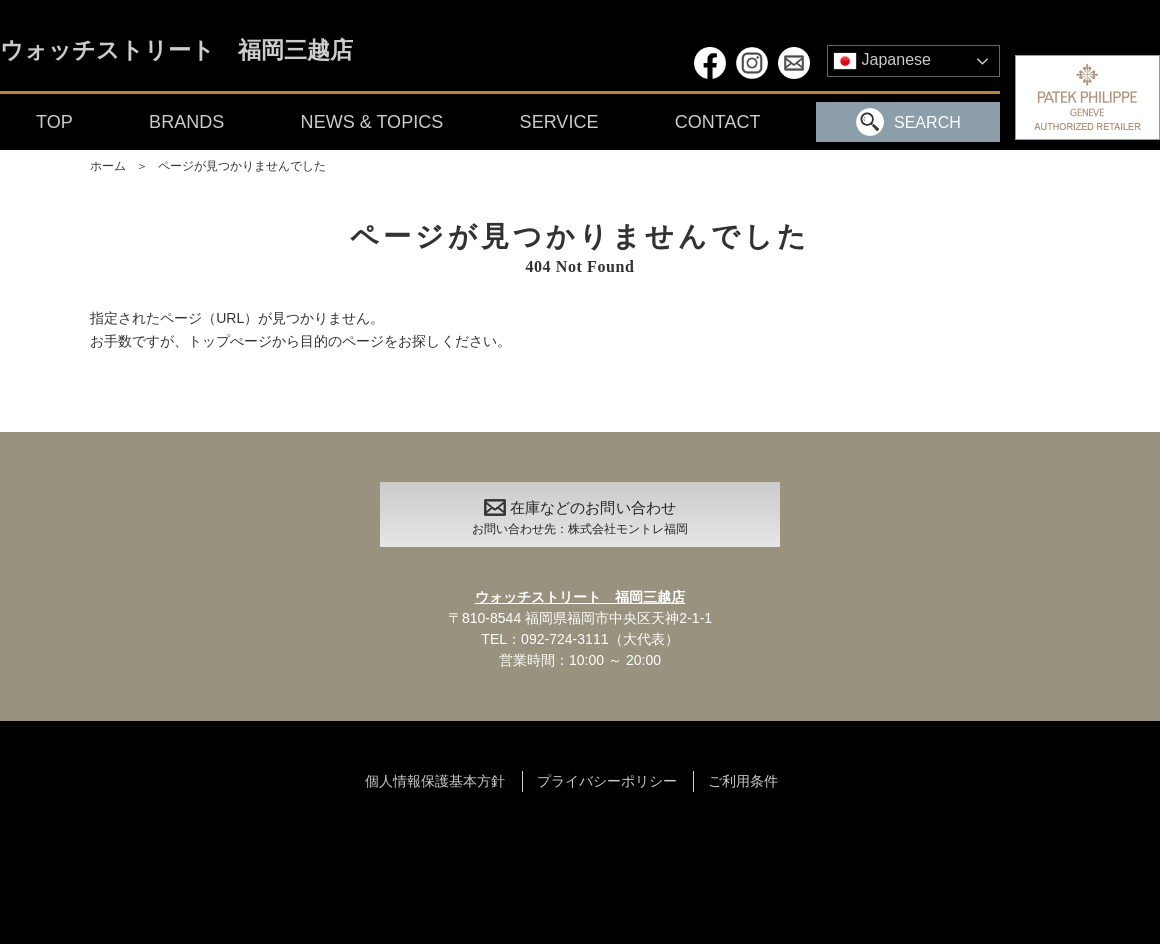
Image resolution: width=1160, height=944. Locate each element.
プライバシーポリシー (607, 781)
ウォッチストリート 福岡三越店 (176, 51)
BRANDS (186, 122)
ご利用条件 (743, 781)
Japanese (882, 61)
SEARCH (908, 122)
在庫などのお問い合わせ (580, 520)
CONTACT (718, 122)
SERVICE (559, 122)
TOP (54, 122)
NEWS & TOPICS (372, 122)
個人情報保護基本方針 (435, 781)
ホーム (108, 166)
